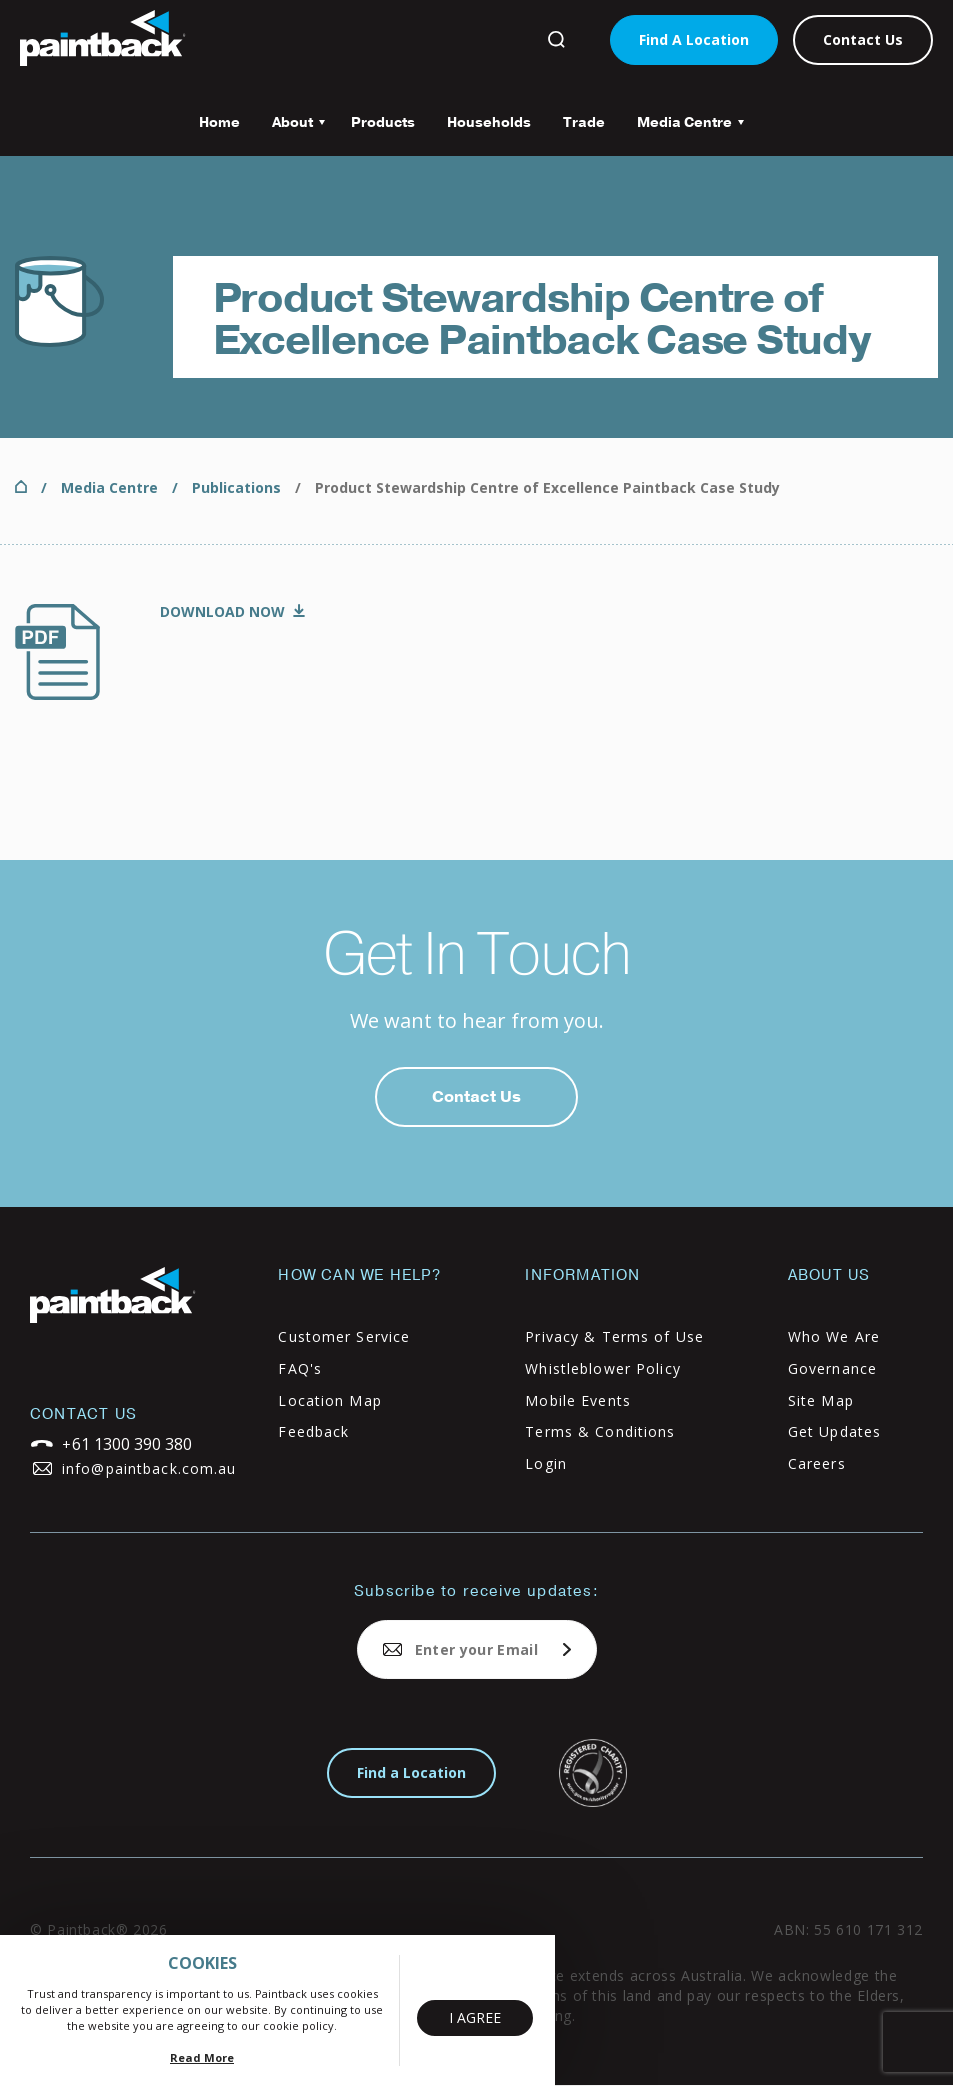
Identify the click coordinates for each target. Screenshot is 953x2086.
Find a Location (411, 1772)
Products (383, 122)
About (290, 129)
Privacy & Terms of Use (614, 1336)
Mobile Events (578, 1400)
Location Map (329, 1400)
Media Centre (682, 129)
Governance (832, 1368)
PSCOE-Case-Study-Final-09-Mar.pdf (232, 613)
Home (219, 122)
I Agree (475, 2017)
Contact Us (863, 39)
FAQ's (300, 1368)
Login (546, 1463)
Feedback (313, 1431)
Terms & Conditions (600, 1431)
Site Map (821, 1400)
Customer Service (344, 1336)
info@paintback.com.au (149, 1468)
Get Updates (834, 1431)
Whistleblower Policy (602, 1368)
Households (489, 122)
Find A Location (694, 39)
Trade (584, 122)
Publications (236, 487)
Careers (817, 1463)
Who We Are (834, 1336)
